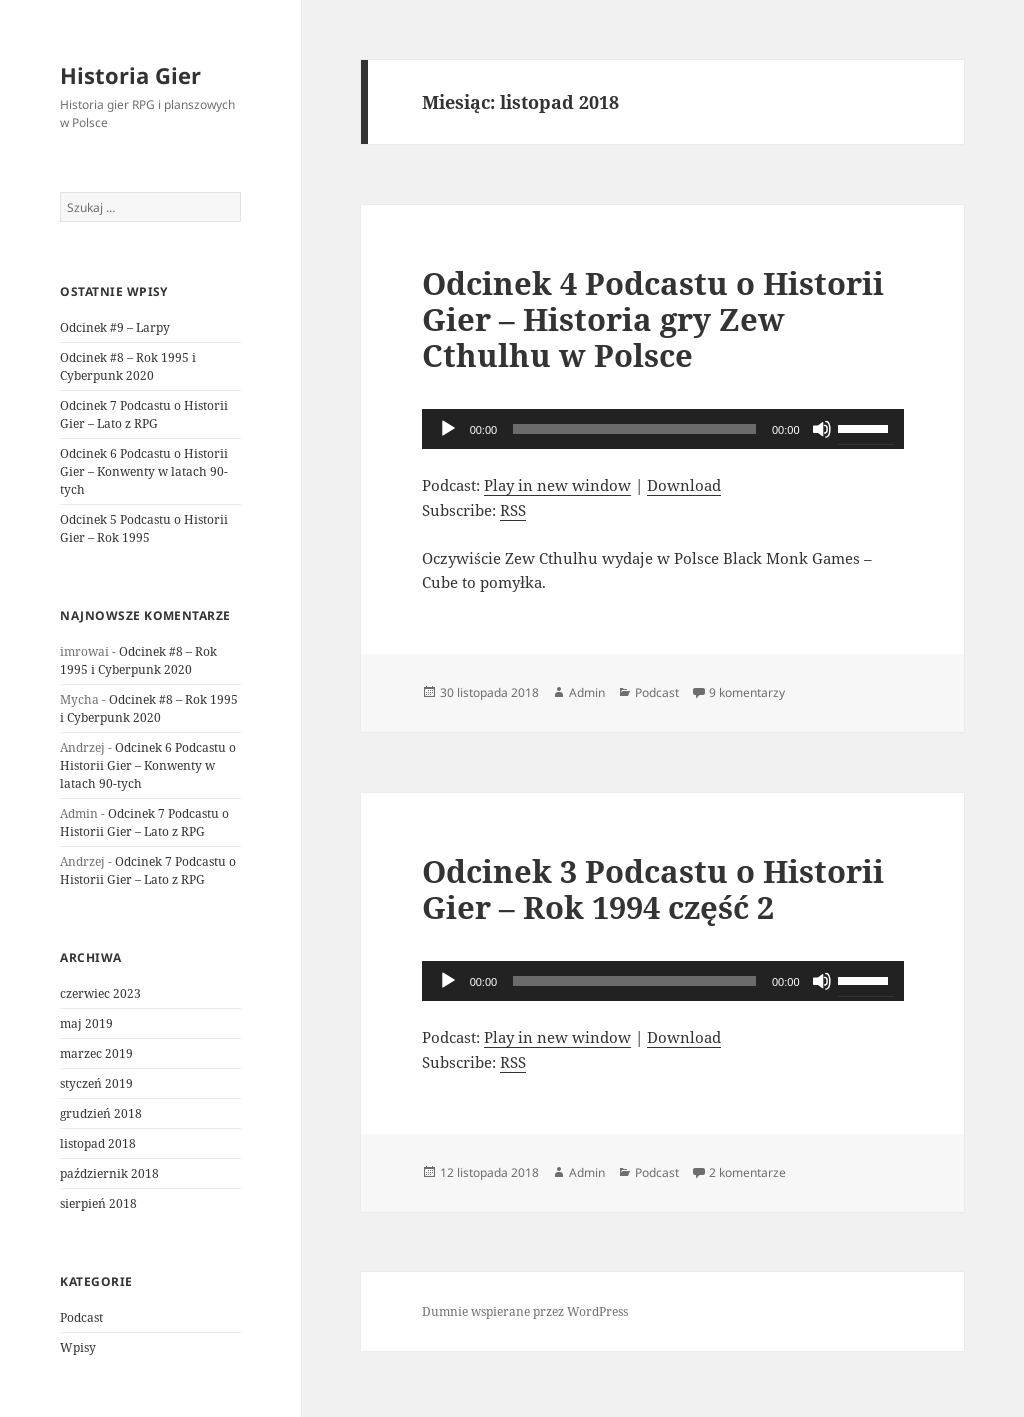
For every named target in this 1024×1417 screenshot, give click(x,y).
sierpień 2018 (98, 1203)
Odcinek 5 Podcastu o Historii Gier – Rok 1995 (144, 528)
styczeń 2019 (96, 1083)
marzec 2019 (96, 1053)
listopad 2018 (98, 1143)
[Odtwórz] (448, 429)
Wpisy (78, 1347)
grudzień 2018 (101, 1113)
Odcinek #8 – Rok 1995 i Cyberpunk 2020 (128, 366)
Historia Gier (130, 75)
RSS (513, 510)
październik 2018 (109, 1173)
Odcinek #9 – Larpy (115, 327)
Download (684, 485)
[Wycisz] (822, 429)
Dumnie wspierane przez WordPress (525, 1311)
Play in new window (557, 485)
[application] (663, 429)
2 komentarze (747, 1172)
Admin (587, 692)
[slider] (634, 429)
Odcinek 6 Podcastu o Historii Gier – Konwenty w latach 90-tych (144, 471)
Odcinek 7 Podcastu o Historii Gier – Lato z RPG (144, 414)
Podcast (81, 1317)
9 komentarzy (747, 692)
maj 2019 (86, 1023)
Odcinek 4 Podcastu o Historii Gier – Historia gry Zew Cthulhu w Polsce (653, 319)
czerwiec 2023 (100, 993)
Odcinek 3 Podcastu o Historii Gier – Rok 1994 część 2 (653, 889)
